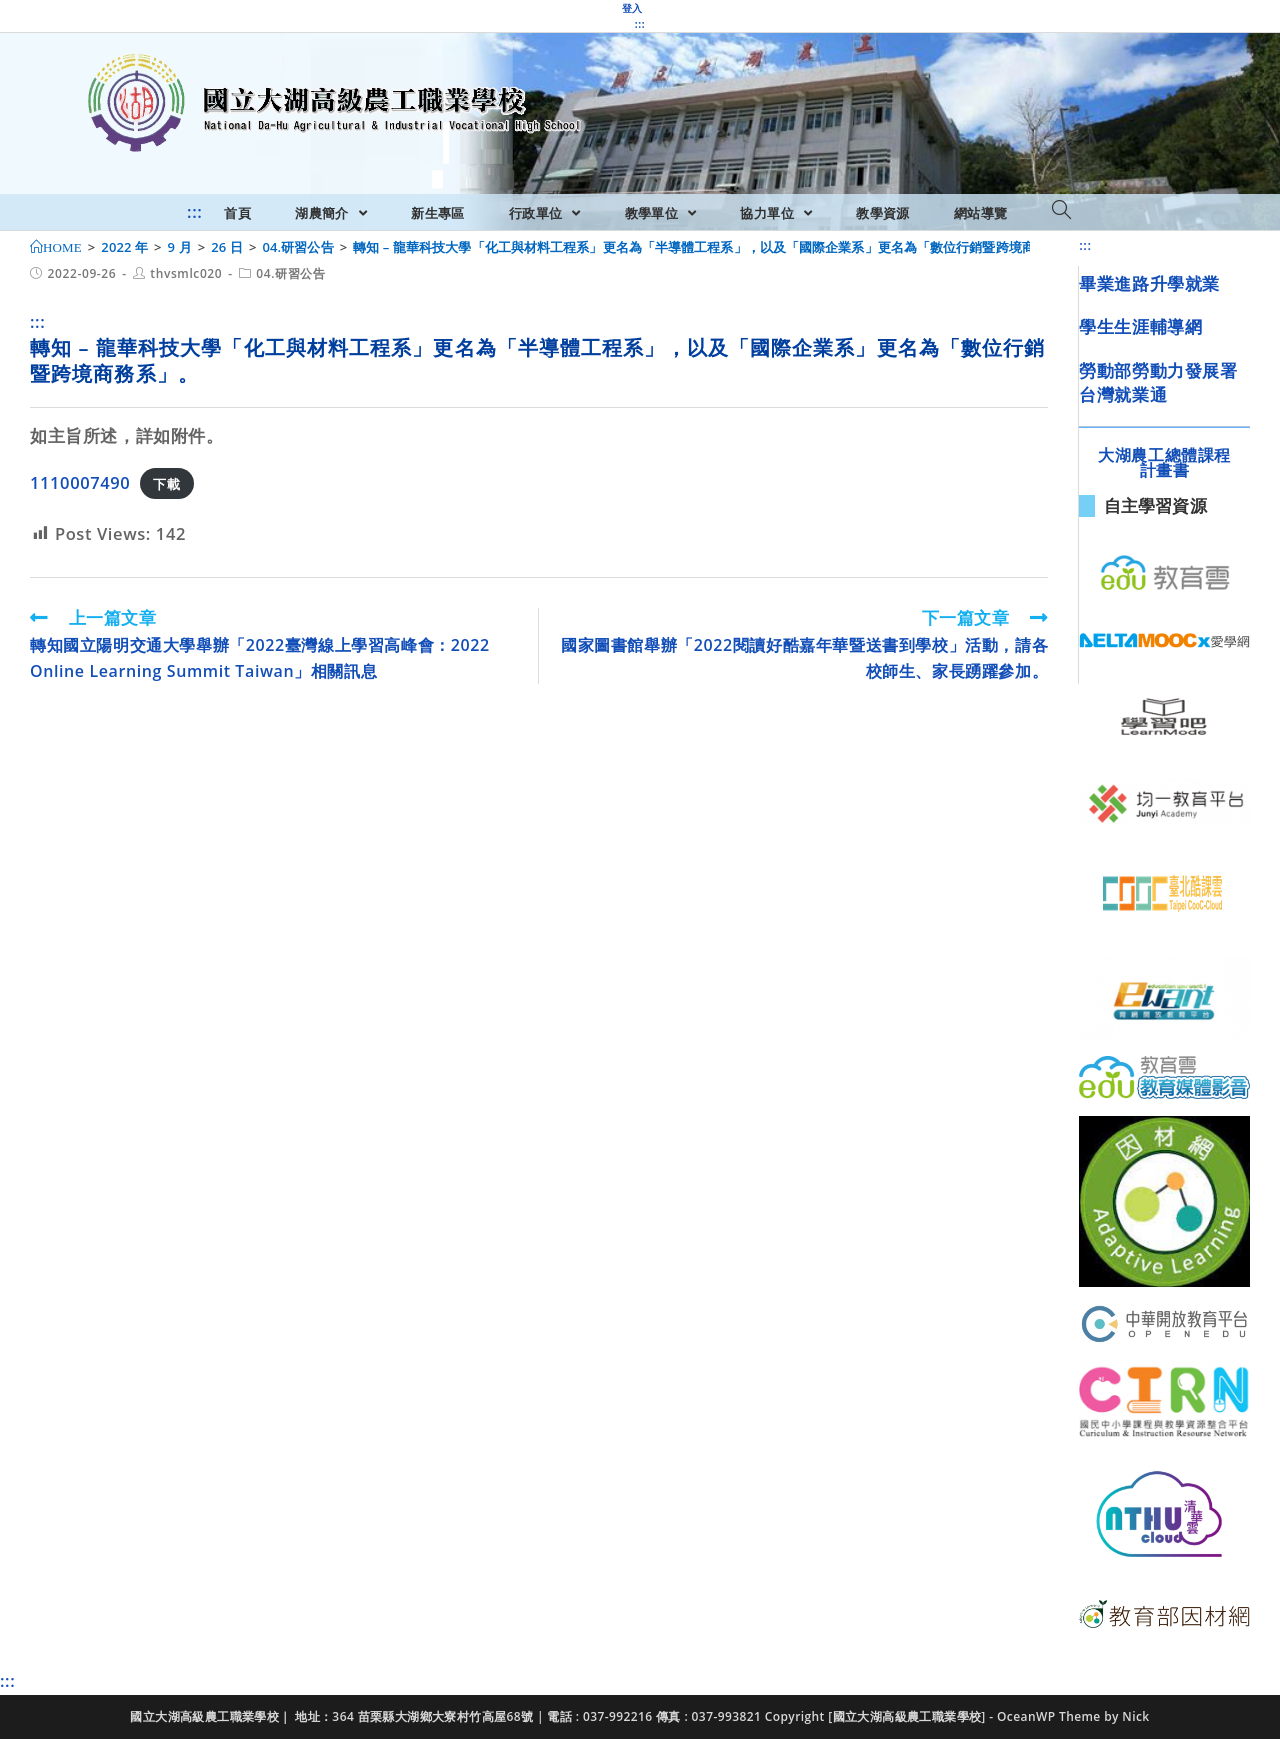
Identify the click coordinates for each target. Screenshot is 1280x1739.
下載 (166, 484)
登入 (632, 8)
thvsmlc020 (186, 273)
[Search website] (1061, 211)
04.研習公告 (290, 273)
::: (640, 24)
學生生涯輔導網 (1140, 326)
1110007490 (80, 482)
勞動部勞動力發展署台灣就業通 (1158, 382)
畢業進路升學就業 (1149, 283)
